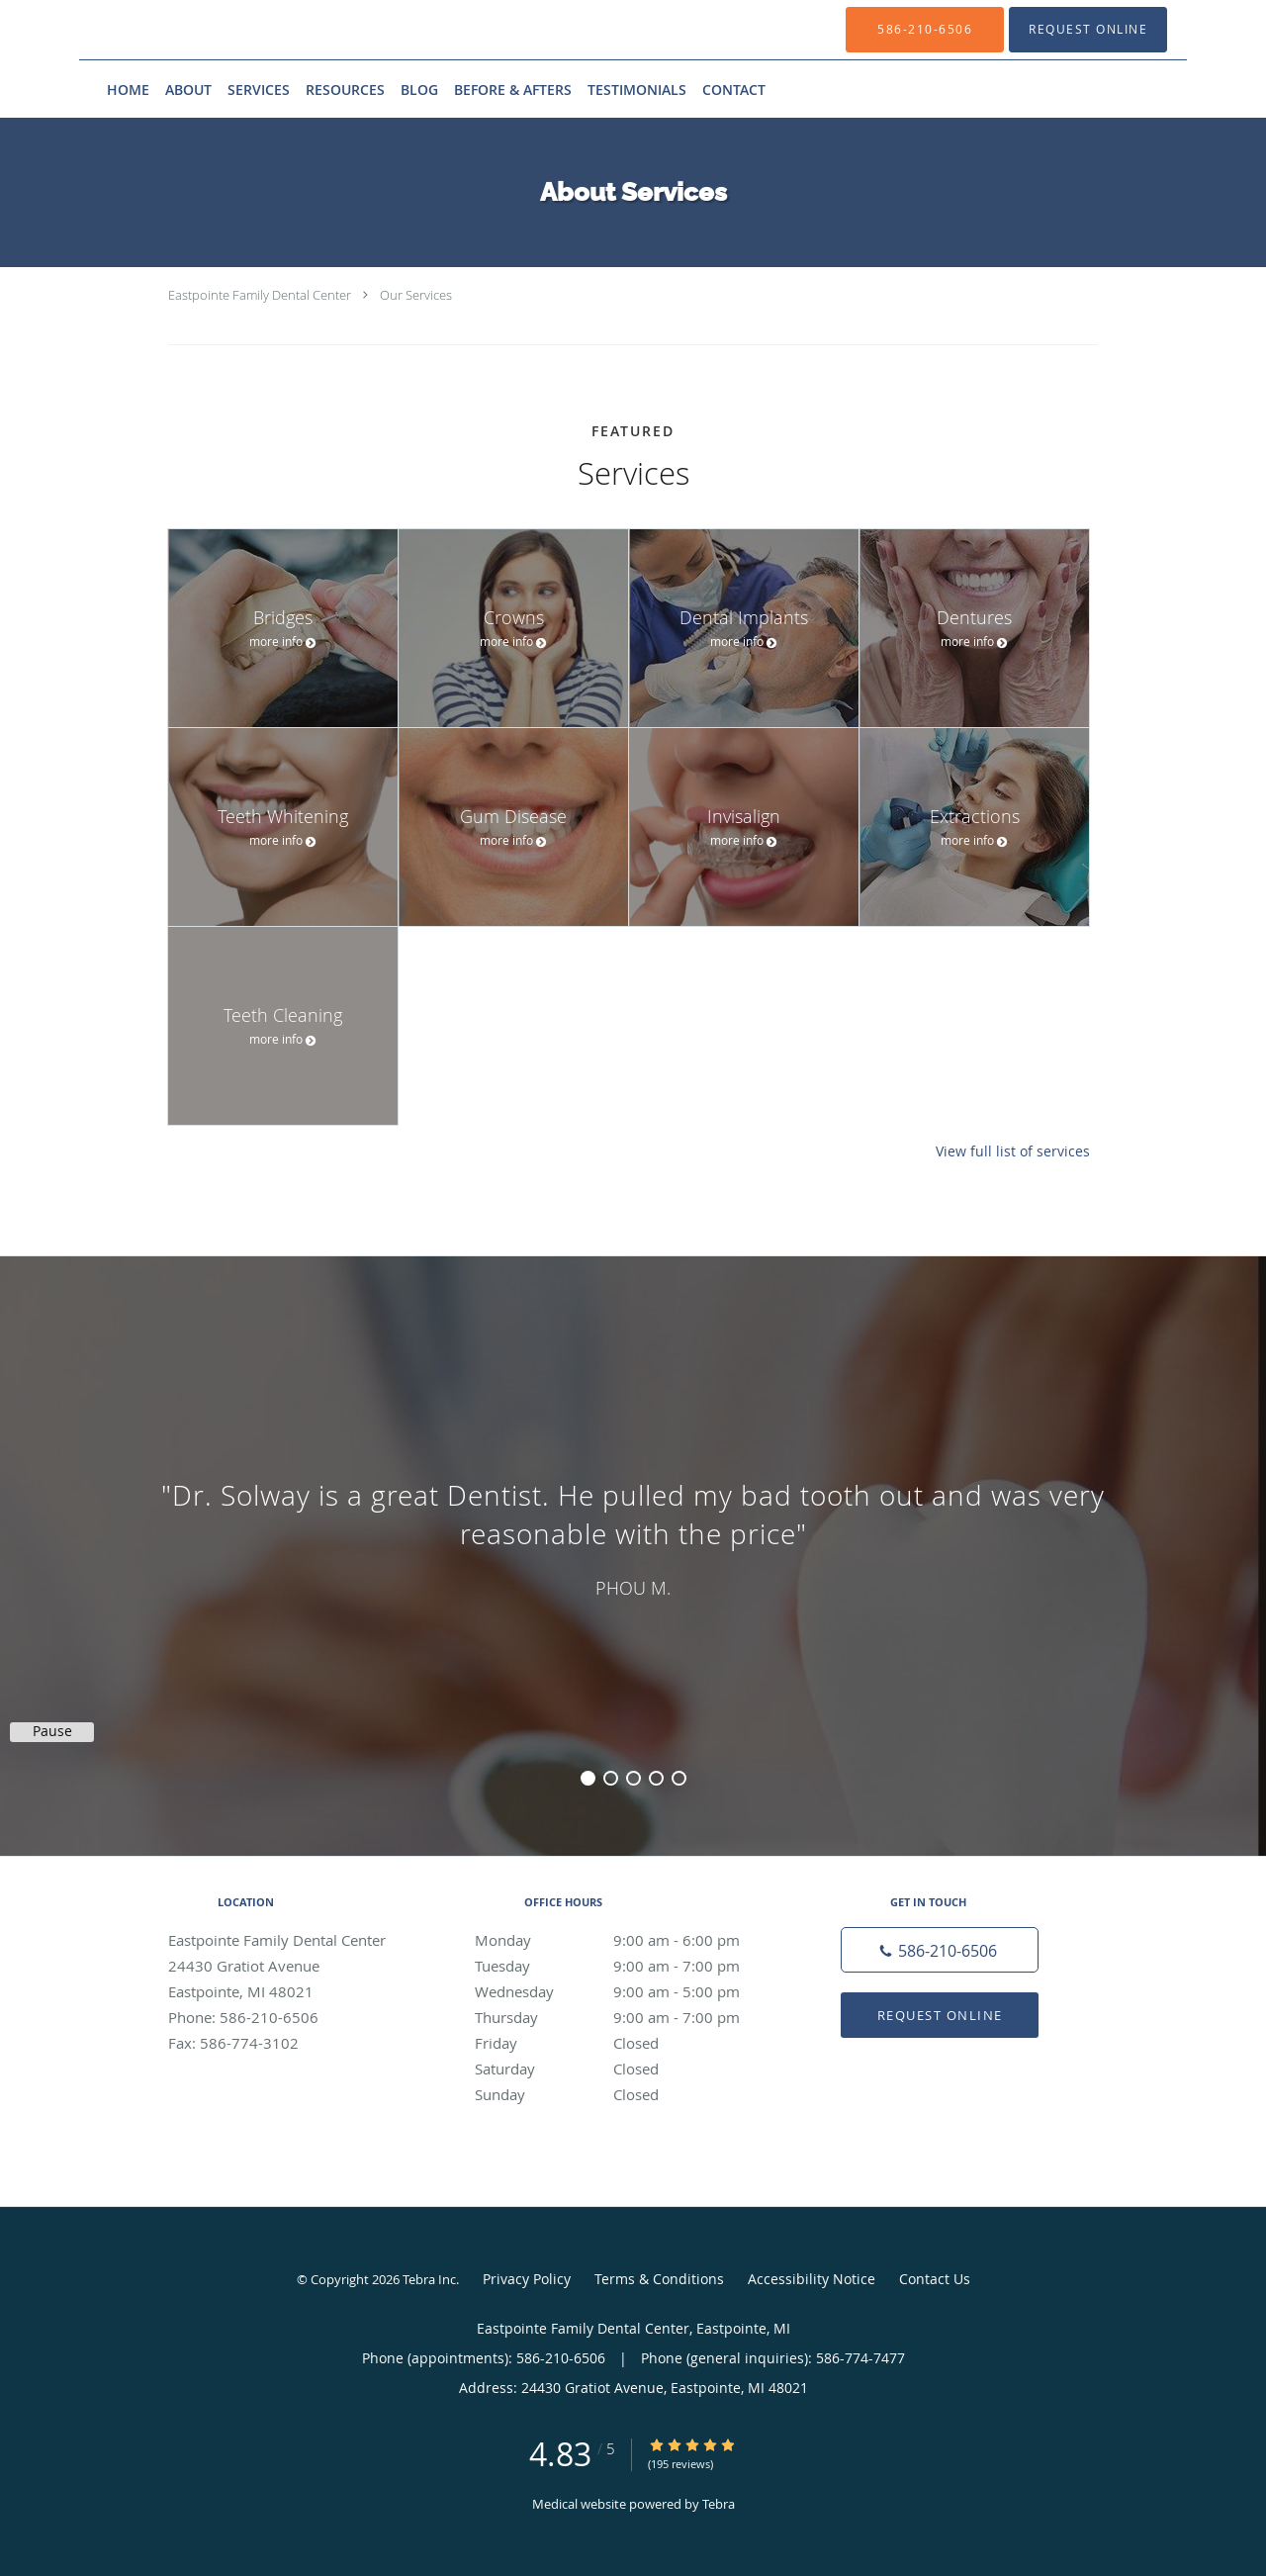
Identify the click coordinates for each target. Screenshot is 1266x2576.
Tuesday (628, 1965)
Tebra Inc (429, 2279)
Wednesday (628, 1991)
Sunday (628, 2094)
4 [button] (656, 1778)
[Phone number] (940, 1950)
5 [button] (679, 1778)
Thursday (628, 2017)
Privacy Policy (527, 2278)
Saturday (628, 2068)
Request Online (940, 2015)
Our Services (416, 295)
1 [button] (588, 1778)
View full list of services (1013, 1151)
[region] (633, 1536)
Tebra (718, 2504)
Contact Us (934, 2278)
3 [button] (633, 1778)
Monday (628, 1940)
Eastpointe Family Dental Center (259, 295)
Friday (628, 2043)
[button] (1088, 29)
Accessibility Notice (811, 2278)
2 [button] (610, 1778)
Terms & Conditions (659, 2278)
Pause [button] (52, 1731)
